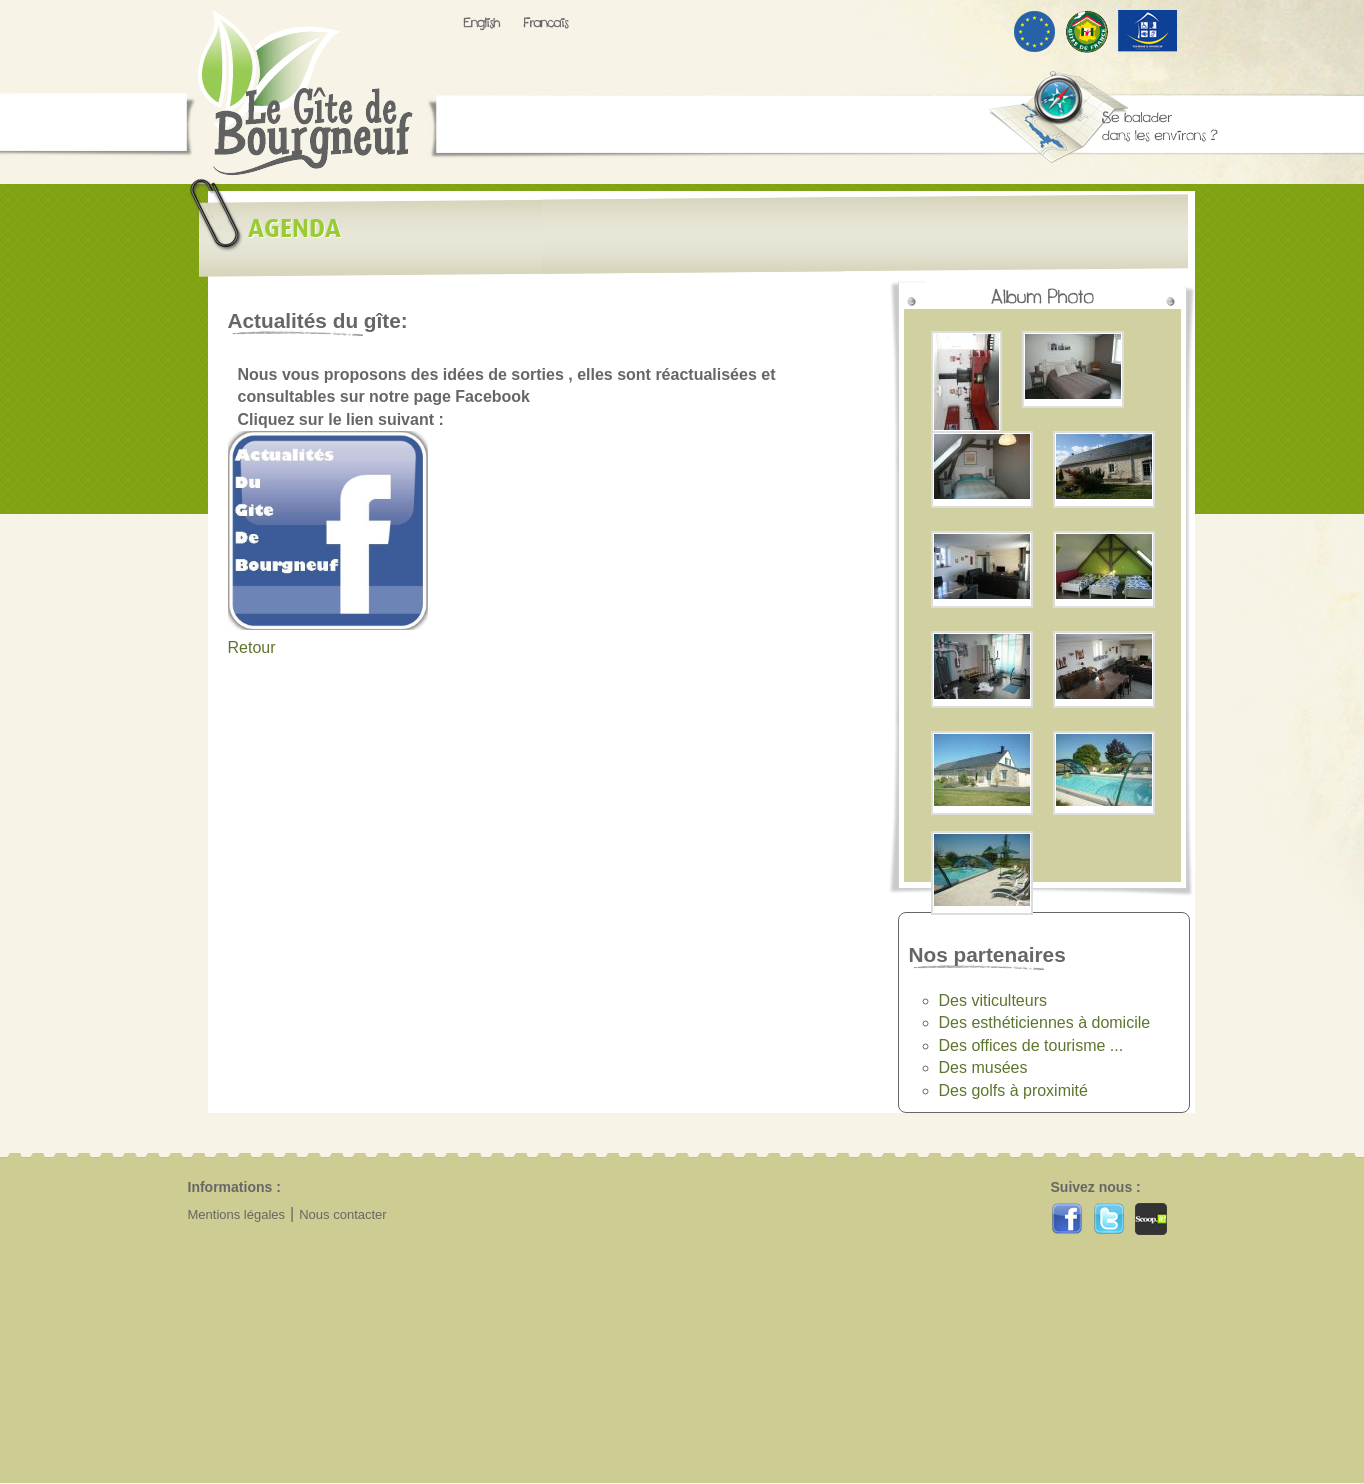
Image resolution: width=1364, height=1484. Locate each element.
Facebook (1067, 1219)
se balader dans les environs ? (1103, 117)
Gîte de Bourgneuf (305, 93)
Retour (252, 647)
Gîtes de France (1087, 32)
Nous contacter (342, 1214)
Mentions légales (237, 1214)
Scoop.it (1151, 1219)
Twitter (1109, 1219)
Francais (546, 22)
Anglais (482, 24)
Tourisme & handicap (1147, 31)
